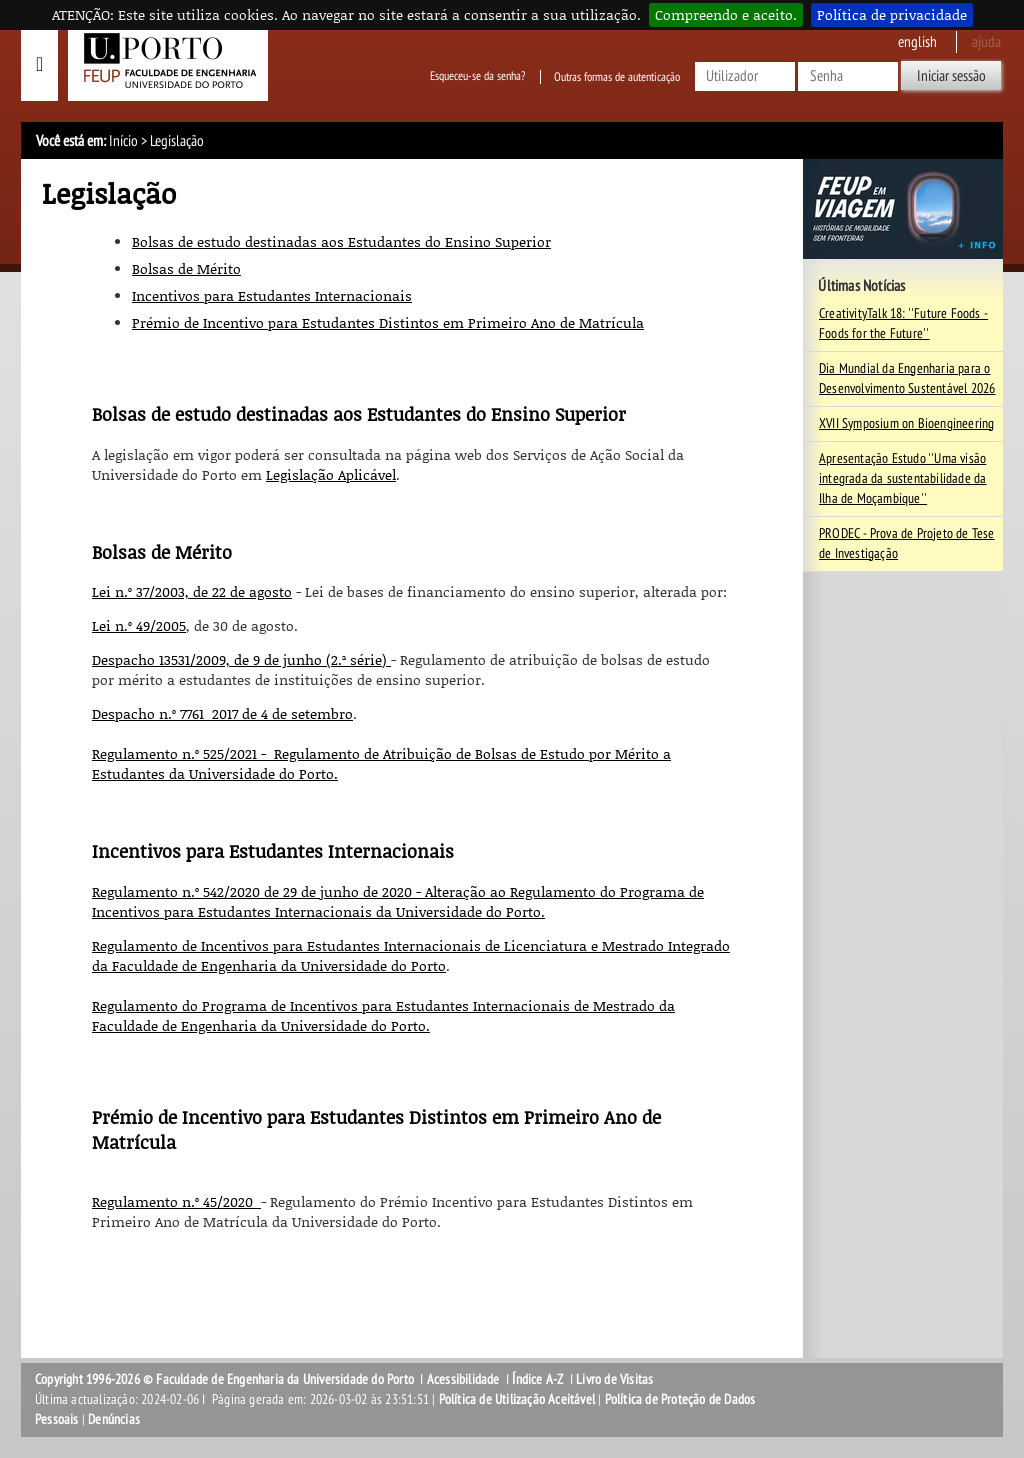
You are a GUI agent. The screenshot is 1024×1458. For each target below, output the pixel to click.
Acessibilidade (463, 1379)
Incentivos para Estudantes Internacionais (272, 295)
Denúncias (114, 1419)
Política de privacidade (892, 14)
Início (123, 141)
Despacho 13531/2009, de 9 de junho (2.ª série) (241, 659)
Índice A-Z (537, 1379)
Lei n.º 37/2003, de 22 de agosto (192, 591)
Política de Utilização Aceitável (517, 1399)
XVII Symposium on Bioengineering (906, 423)
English (917, 42)
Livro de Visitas (614, 1379)
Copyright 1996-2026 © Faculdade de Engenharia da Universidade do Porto (224, 1379)
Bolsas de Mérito (186, 268)
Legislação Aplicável (331, 474)
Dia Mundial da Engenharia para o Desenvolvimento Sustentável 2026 (907, 378)
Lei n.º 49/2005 (139, 625)
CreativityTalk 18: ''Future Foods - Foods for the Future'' (903, 323)
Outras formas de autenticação (617, 77)
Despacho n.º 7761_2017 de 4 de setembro (222, 713)
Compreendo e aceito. (726, 14)
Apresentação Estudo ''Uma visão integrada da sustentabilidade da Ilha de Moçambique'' (902, 478)
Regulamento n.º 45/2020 (176, 1201)
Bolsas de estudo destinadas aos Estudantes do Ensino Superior (341, 241)
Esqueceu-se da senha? (477, 77)
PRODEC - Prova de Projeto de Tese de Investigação (907, 543)
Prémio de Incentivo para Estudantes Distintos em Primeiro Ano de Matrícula (388, 322)
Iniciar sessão (951, 76)
